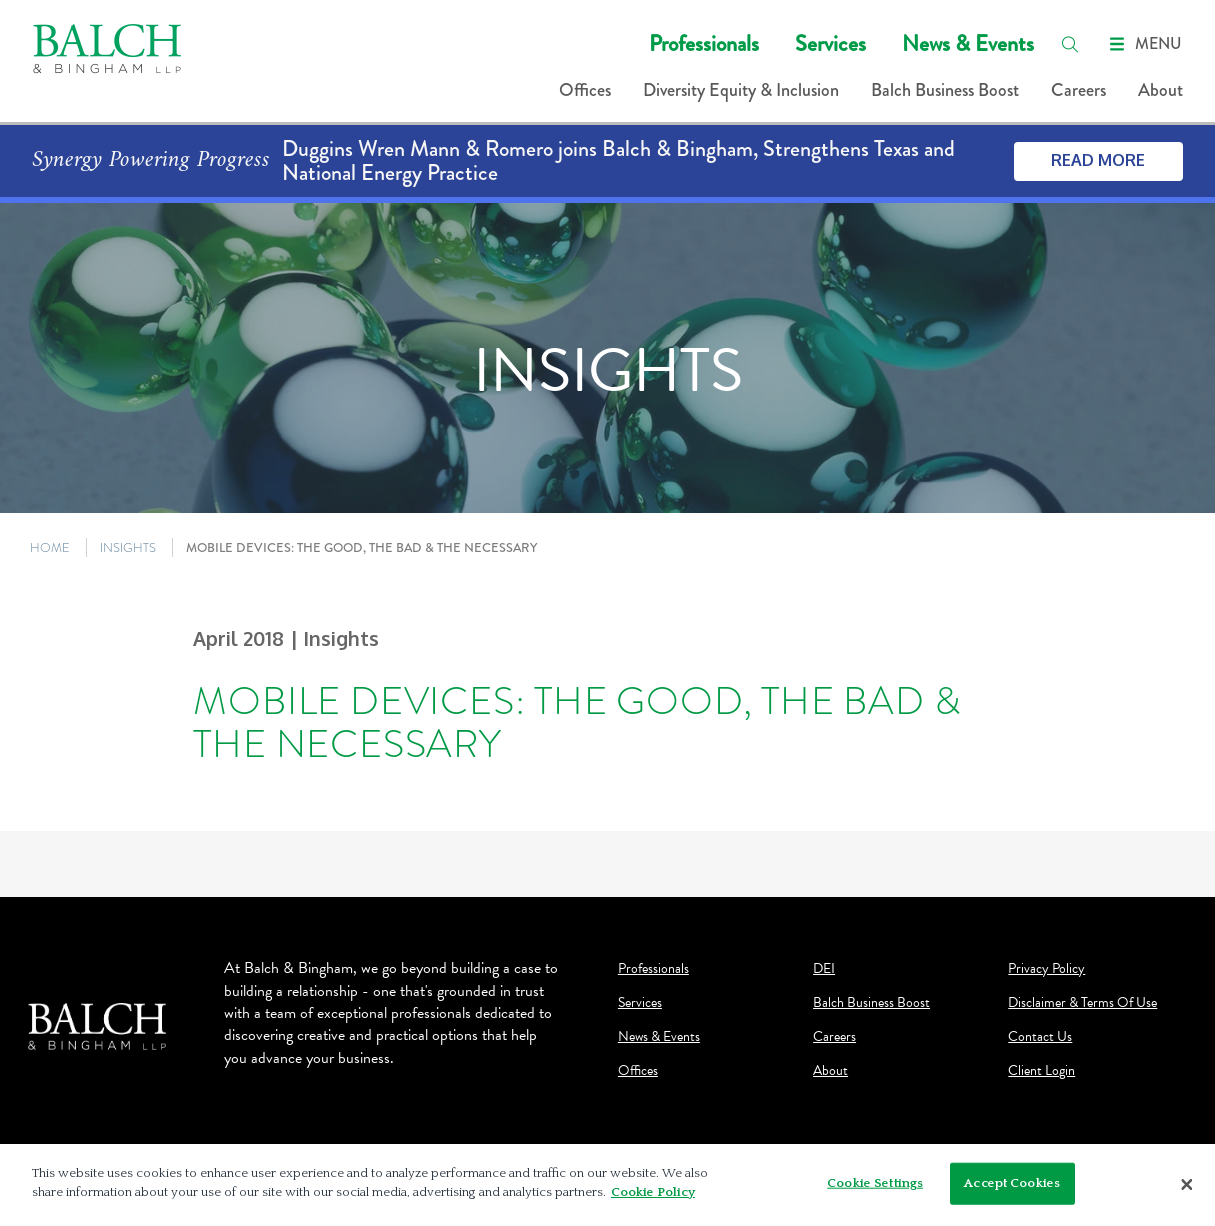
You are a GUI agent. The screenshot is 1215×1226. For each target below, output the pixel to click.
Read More (1098, 160)
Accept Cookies (1012, 1188)
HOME (50, 547)
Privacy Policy (1046, 969)
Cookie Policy (653, 1198)
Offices (585, 90)
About (1160, 90)
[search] (1070, 44)
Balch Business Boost (945, 90)
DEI (824, 969)
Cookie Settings (875, 1188)
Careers (1078, 90)
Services (830, 43)
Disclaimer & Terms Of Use (1082, 1003)
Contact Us (1040, 1037)
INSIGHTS (128, 547)
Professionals (704, 43)
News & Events (968, 43)
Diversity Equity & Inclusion (741, 90)
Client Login (1041, 1071)
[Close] (1187, 1190)
